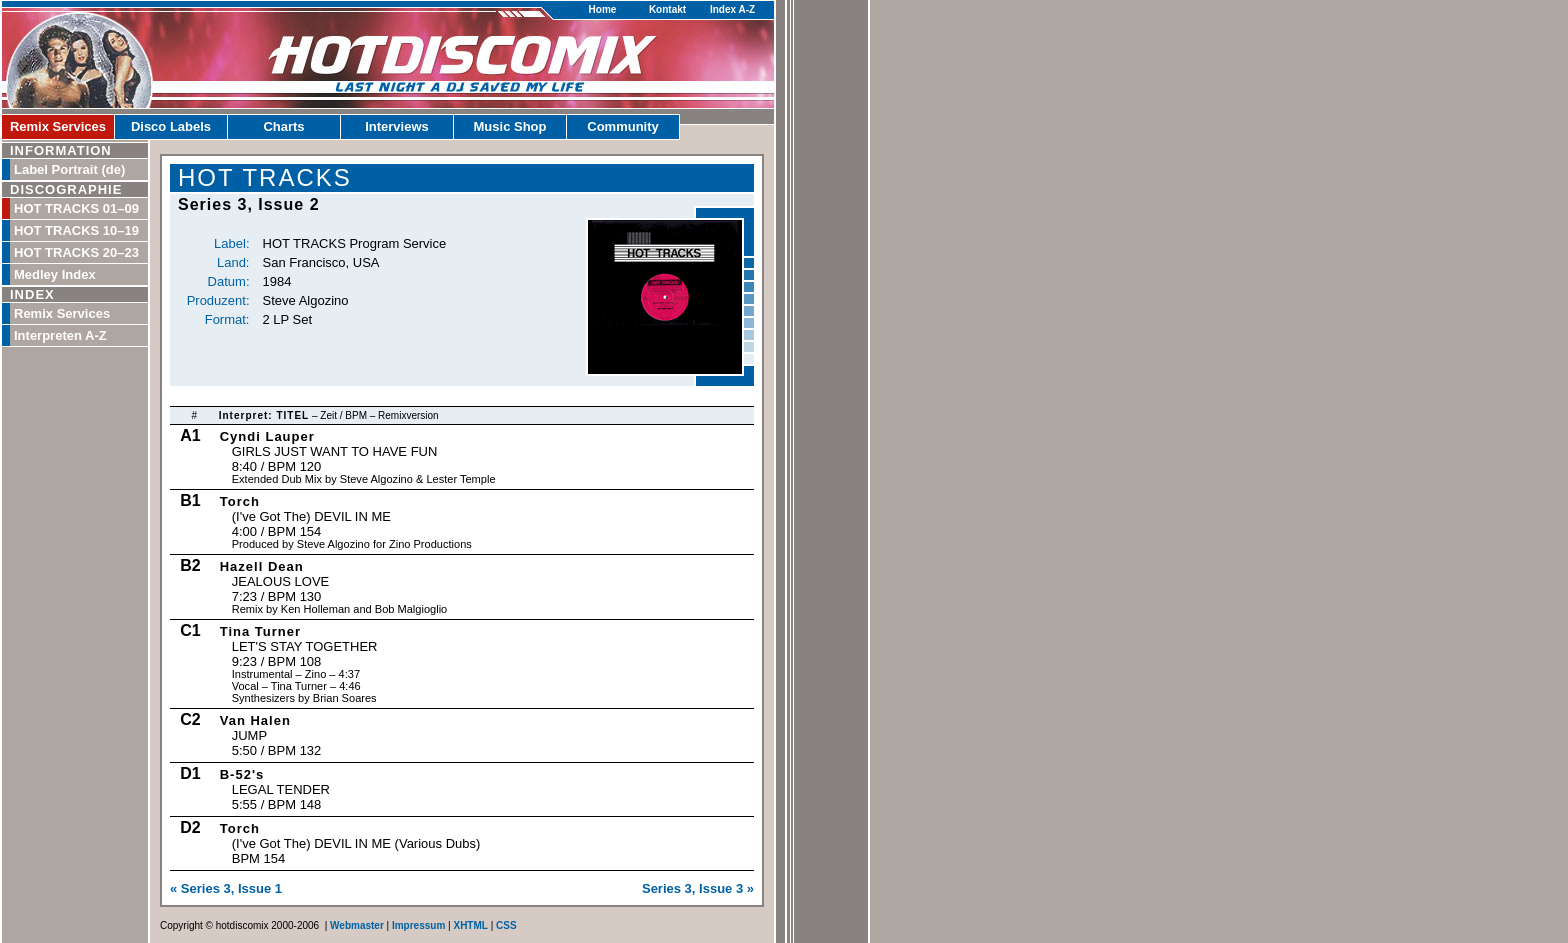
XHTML (470, 925)
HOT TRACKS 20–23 (76, 252)
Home (603, 9)
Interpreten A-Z (60, 335)
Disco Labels (171, 126)
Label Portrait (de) (69, 169)
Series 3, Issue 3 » (698, 888)
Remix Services (58, 126)
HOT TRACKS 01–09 (76, 208)
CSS (506, 925)
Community (623, 126)
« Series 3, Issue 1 (226, 888)
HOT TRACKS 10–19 (76, 230)
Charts (283, 126)
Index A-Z (732, 9)
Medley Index (55, 274)
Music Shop (510, 126)
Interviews (397, 126)
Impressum (418, 925)
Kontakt (667, 9)
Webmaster (357, 925)
